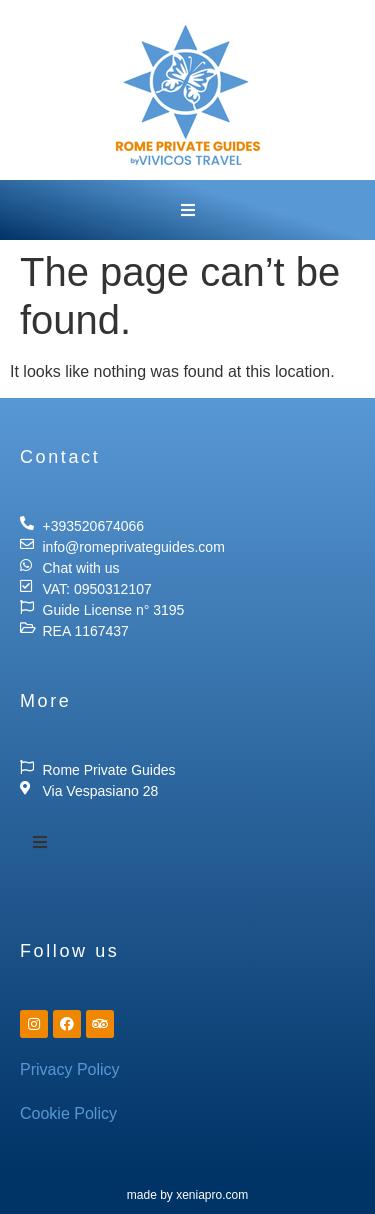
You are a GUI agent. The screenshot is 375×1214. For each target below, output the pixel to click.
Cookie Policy (68, 1113)
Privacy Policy (70, 1069)
